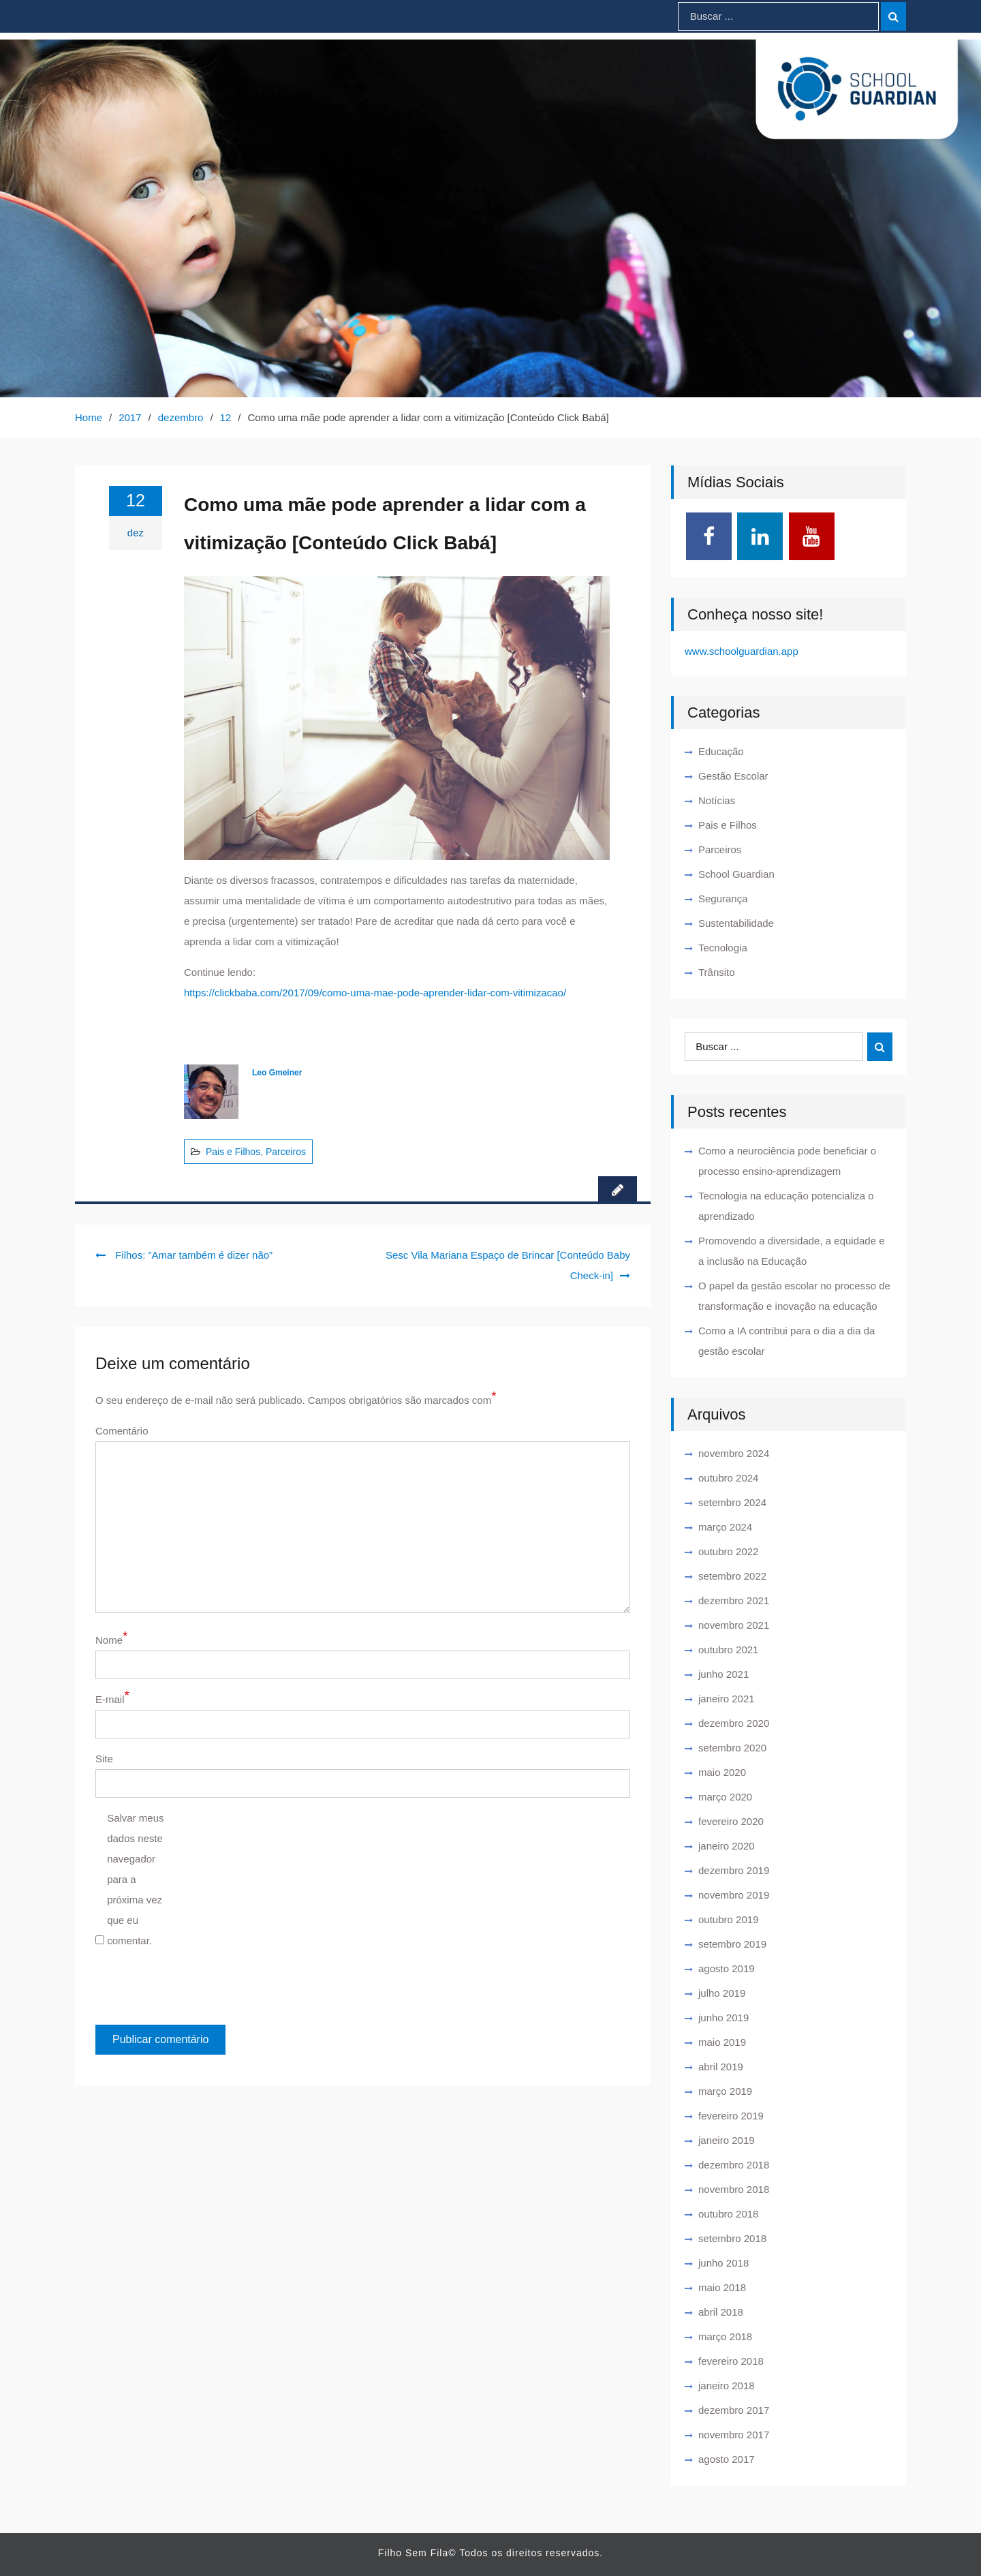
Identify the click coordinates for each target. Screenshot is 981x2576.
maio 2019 (722, 2042)
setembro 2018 (732, 2238)
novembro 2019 (733, 1895)
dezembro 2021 (733, 1600)
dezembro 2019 (733, 1870)
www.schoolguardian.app (741, 651)
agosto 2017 (726, 2459)
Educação (721, 751)
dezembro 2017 (733, 2410)
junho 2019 (723, 2017)
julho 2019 (721, 1993)
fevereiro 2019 (731, 2115)
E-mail (112, 1698)
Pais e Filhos (233, 1151)
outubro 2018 (728, 2214)
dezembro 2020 (733, 1723)
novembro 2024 (733, 1453)
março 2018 (725, 2336)
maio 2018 (722, 2287)
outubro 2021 (728, 1649)
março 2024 (725, 1527)
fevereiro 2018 (731, 2361)
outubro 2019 (728, 1919)
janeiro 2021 (726, 1698)
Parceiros (286, 1151)
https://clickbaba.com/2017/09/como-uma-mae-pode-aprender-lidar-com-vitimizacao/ (375, 992)
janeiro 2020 (726, 1846)
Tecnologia (722, 947)
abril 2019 (720, 2066)
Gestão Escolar (733, 776)
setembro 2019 (732, 1944)
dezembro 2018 (733, 2165)
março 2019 (725, 2091)
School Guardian (736, 874)
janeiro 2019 (726, 2140)
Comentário (122, 1431)
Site (104, 1758)
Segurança (723, 898)
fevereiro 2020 (731, 1821)
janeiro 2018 (726, 2385)
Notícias (716, 800)
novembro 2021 (733, 1625)
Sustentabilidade (736, 923)
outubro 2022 (728, 1551)
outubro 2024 (728, 1478)
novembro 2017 (733, 2434)
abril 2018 (720, 2312)
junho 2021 (723, 1674)
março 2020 (725, 1797)
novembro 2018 (733, 2189)
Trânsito (716, 972)
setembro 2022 (732, 1576)
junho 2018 (723, 2263)
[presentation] (188, 1991)
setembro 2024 (732, 1502)
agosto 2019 (726, 1968)
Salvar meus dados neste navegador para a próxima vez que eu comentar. (135, 1879)
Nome (111, 1639)
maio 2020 (722, 1772)
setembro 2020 (732, 1747)
